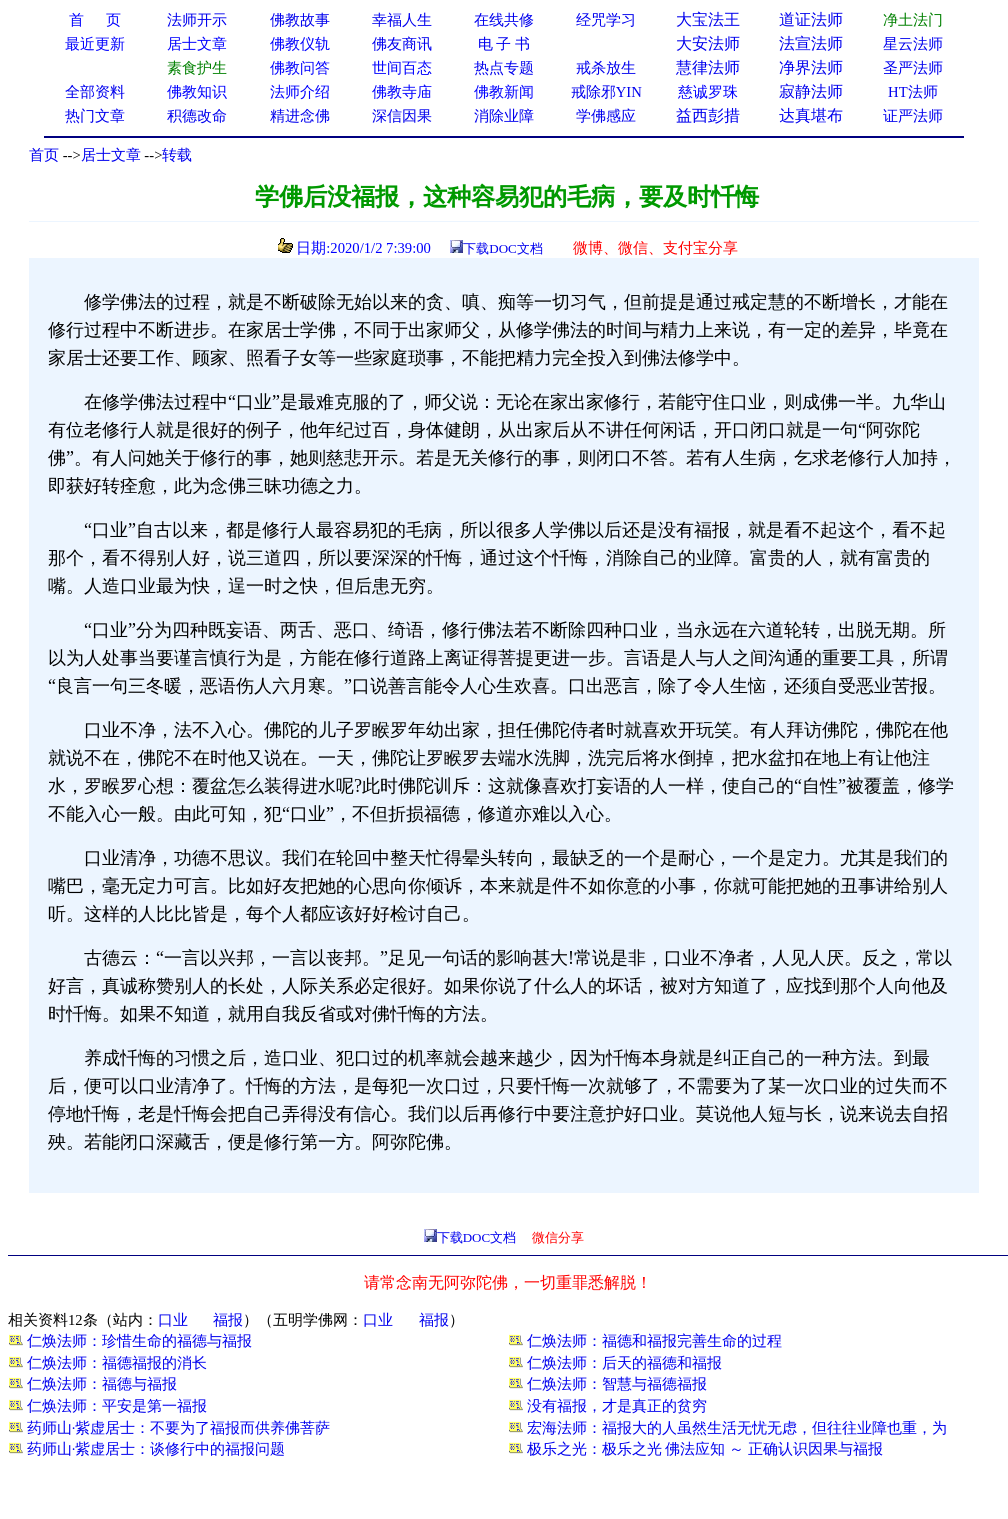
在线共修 (504, 20)
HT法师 (913, 92)
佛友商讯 (402, 44)
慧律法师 (708, 67)
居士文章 (111, 155)
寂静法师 (811, 91)
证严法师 (913, 116)
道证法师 (811, 19)
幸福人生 (402, 20)
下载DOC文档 (502, 248)
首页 (44, 155)
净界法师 (811, 67)
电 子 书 (504, 44)
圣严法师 (913, 68)
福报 (228, 1320)
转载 (177, 155)
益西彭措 (708, 115)
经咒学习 (606, 20)
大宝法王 (708, 19)
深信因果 (402, 116)
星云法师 (913, 44)
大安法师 (708, 43)
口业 (173, 1320)
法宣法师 (811, 43)
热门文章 (95, 116)
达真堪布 (811, 115)
